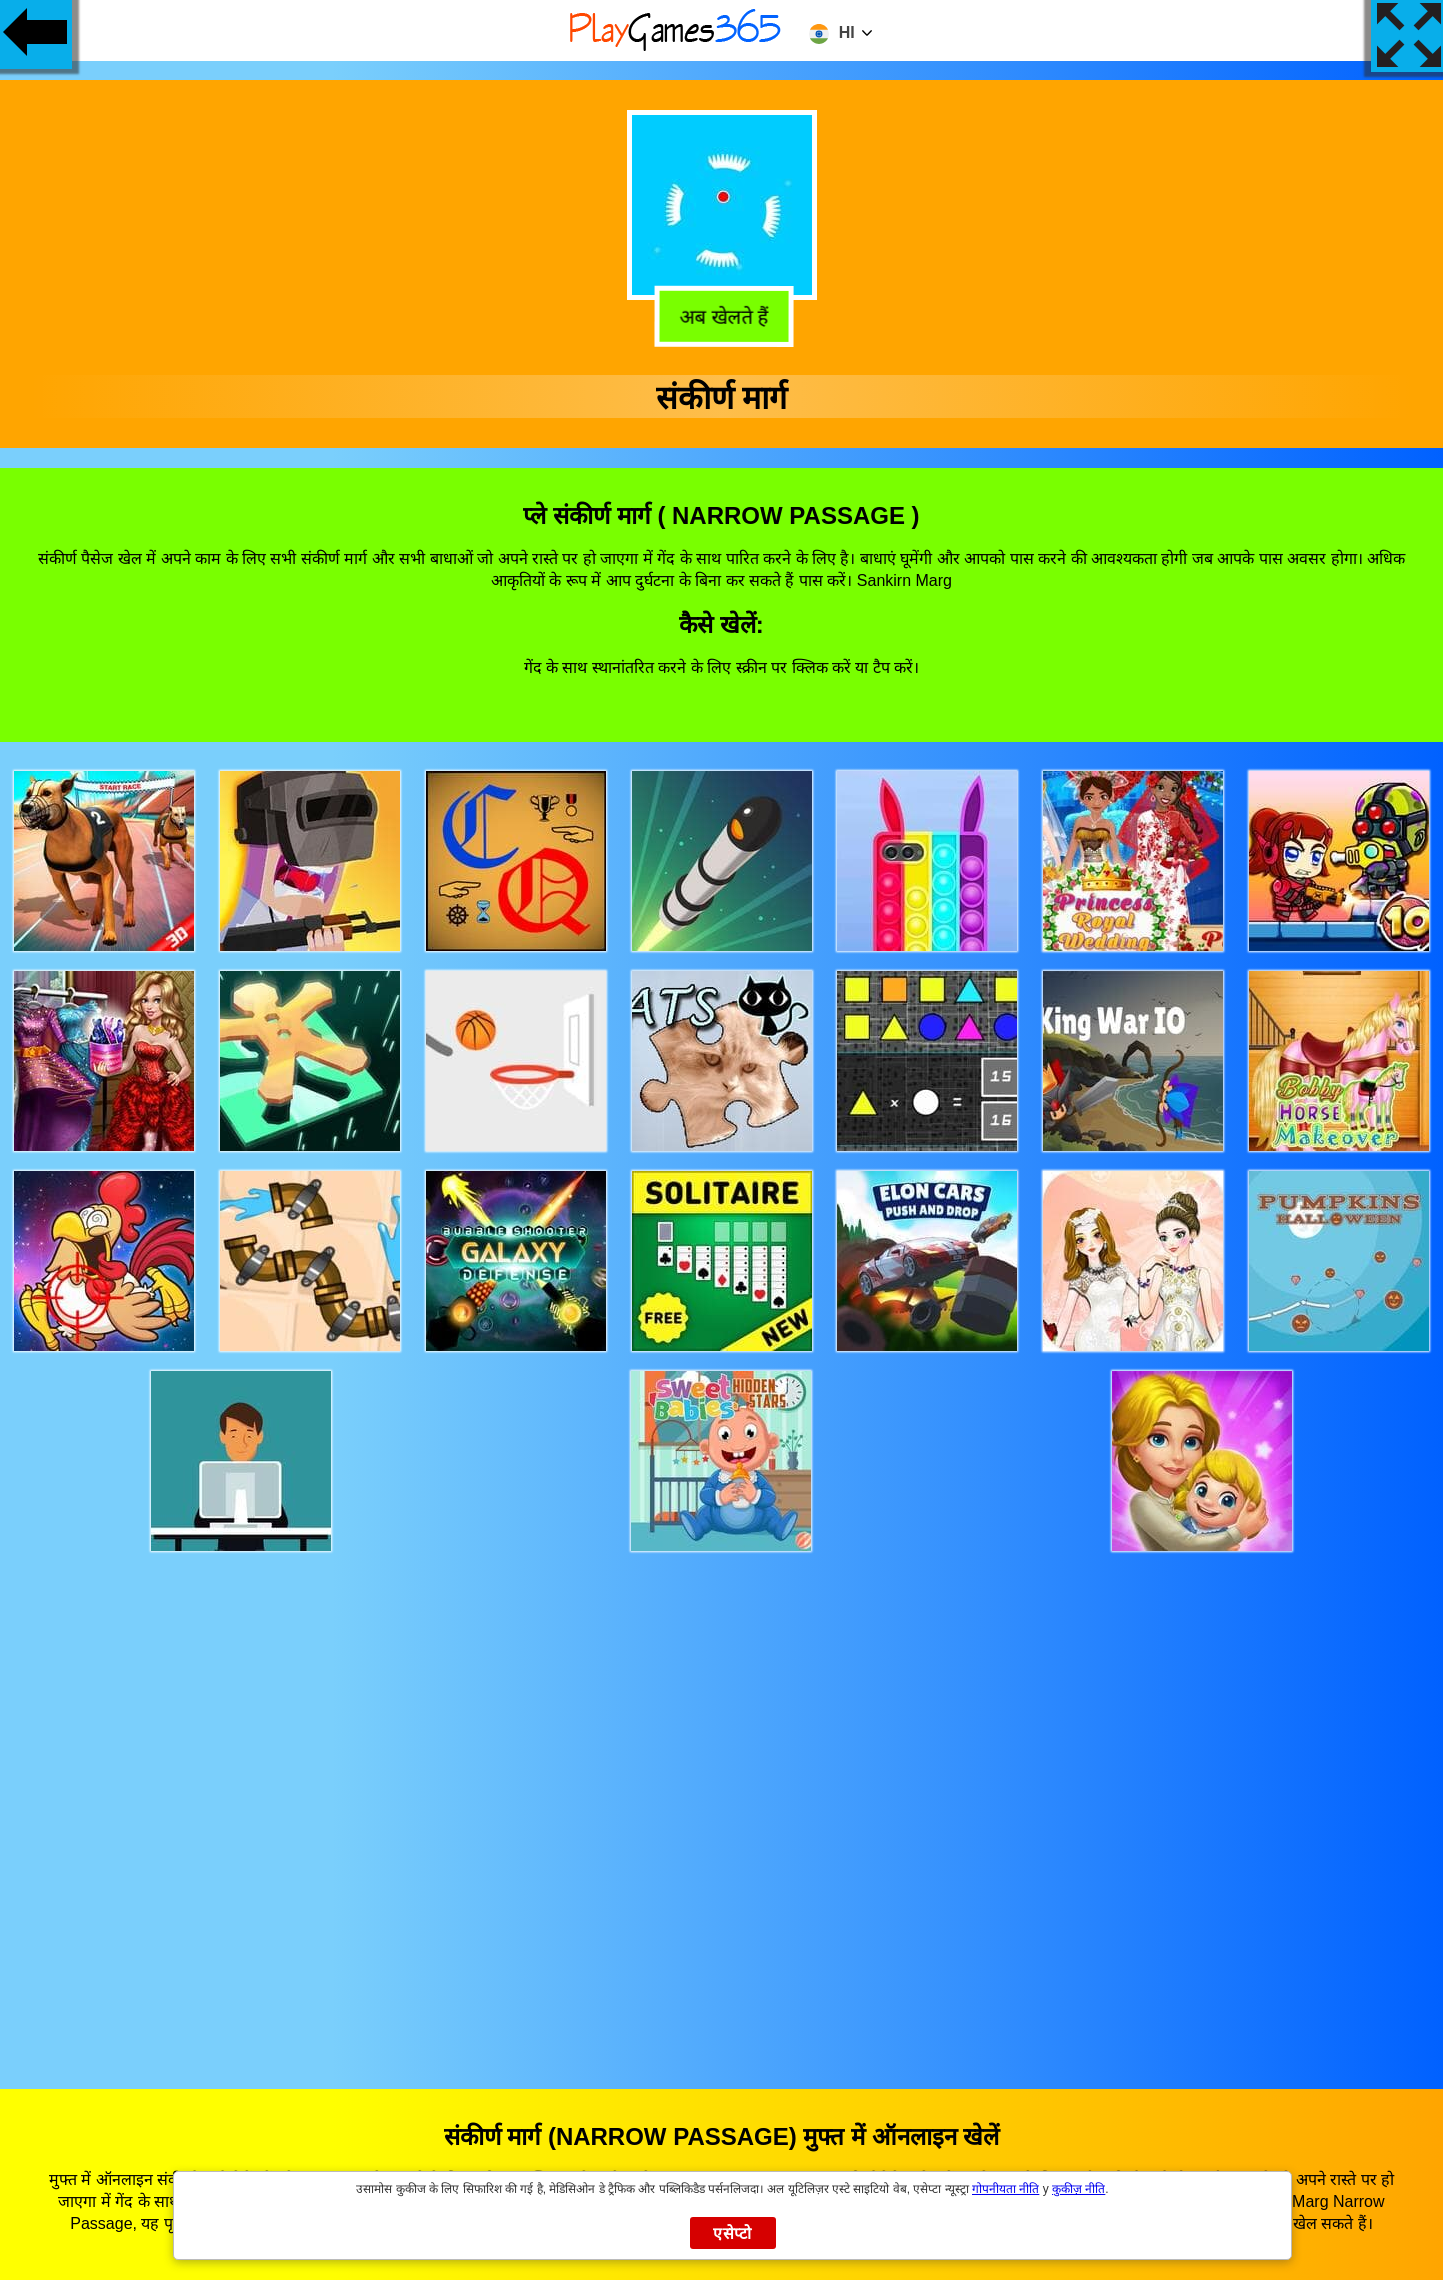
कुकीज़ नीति (1078, 2189)
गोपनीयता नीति (1005, 2189)
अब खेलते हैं (719, 314)
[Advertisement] (722, 1801)
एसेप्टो (732, 2233)
